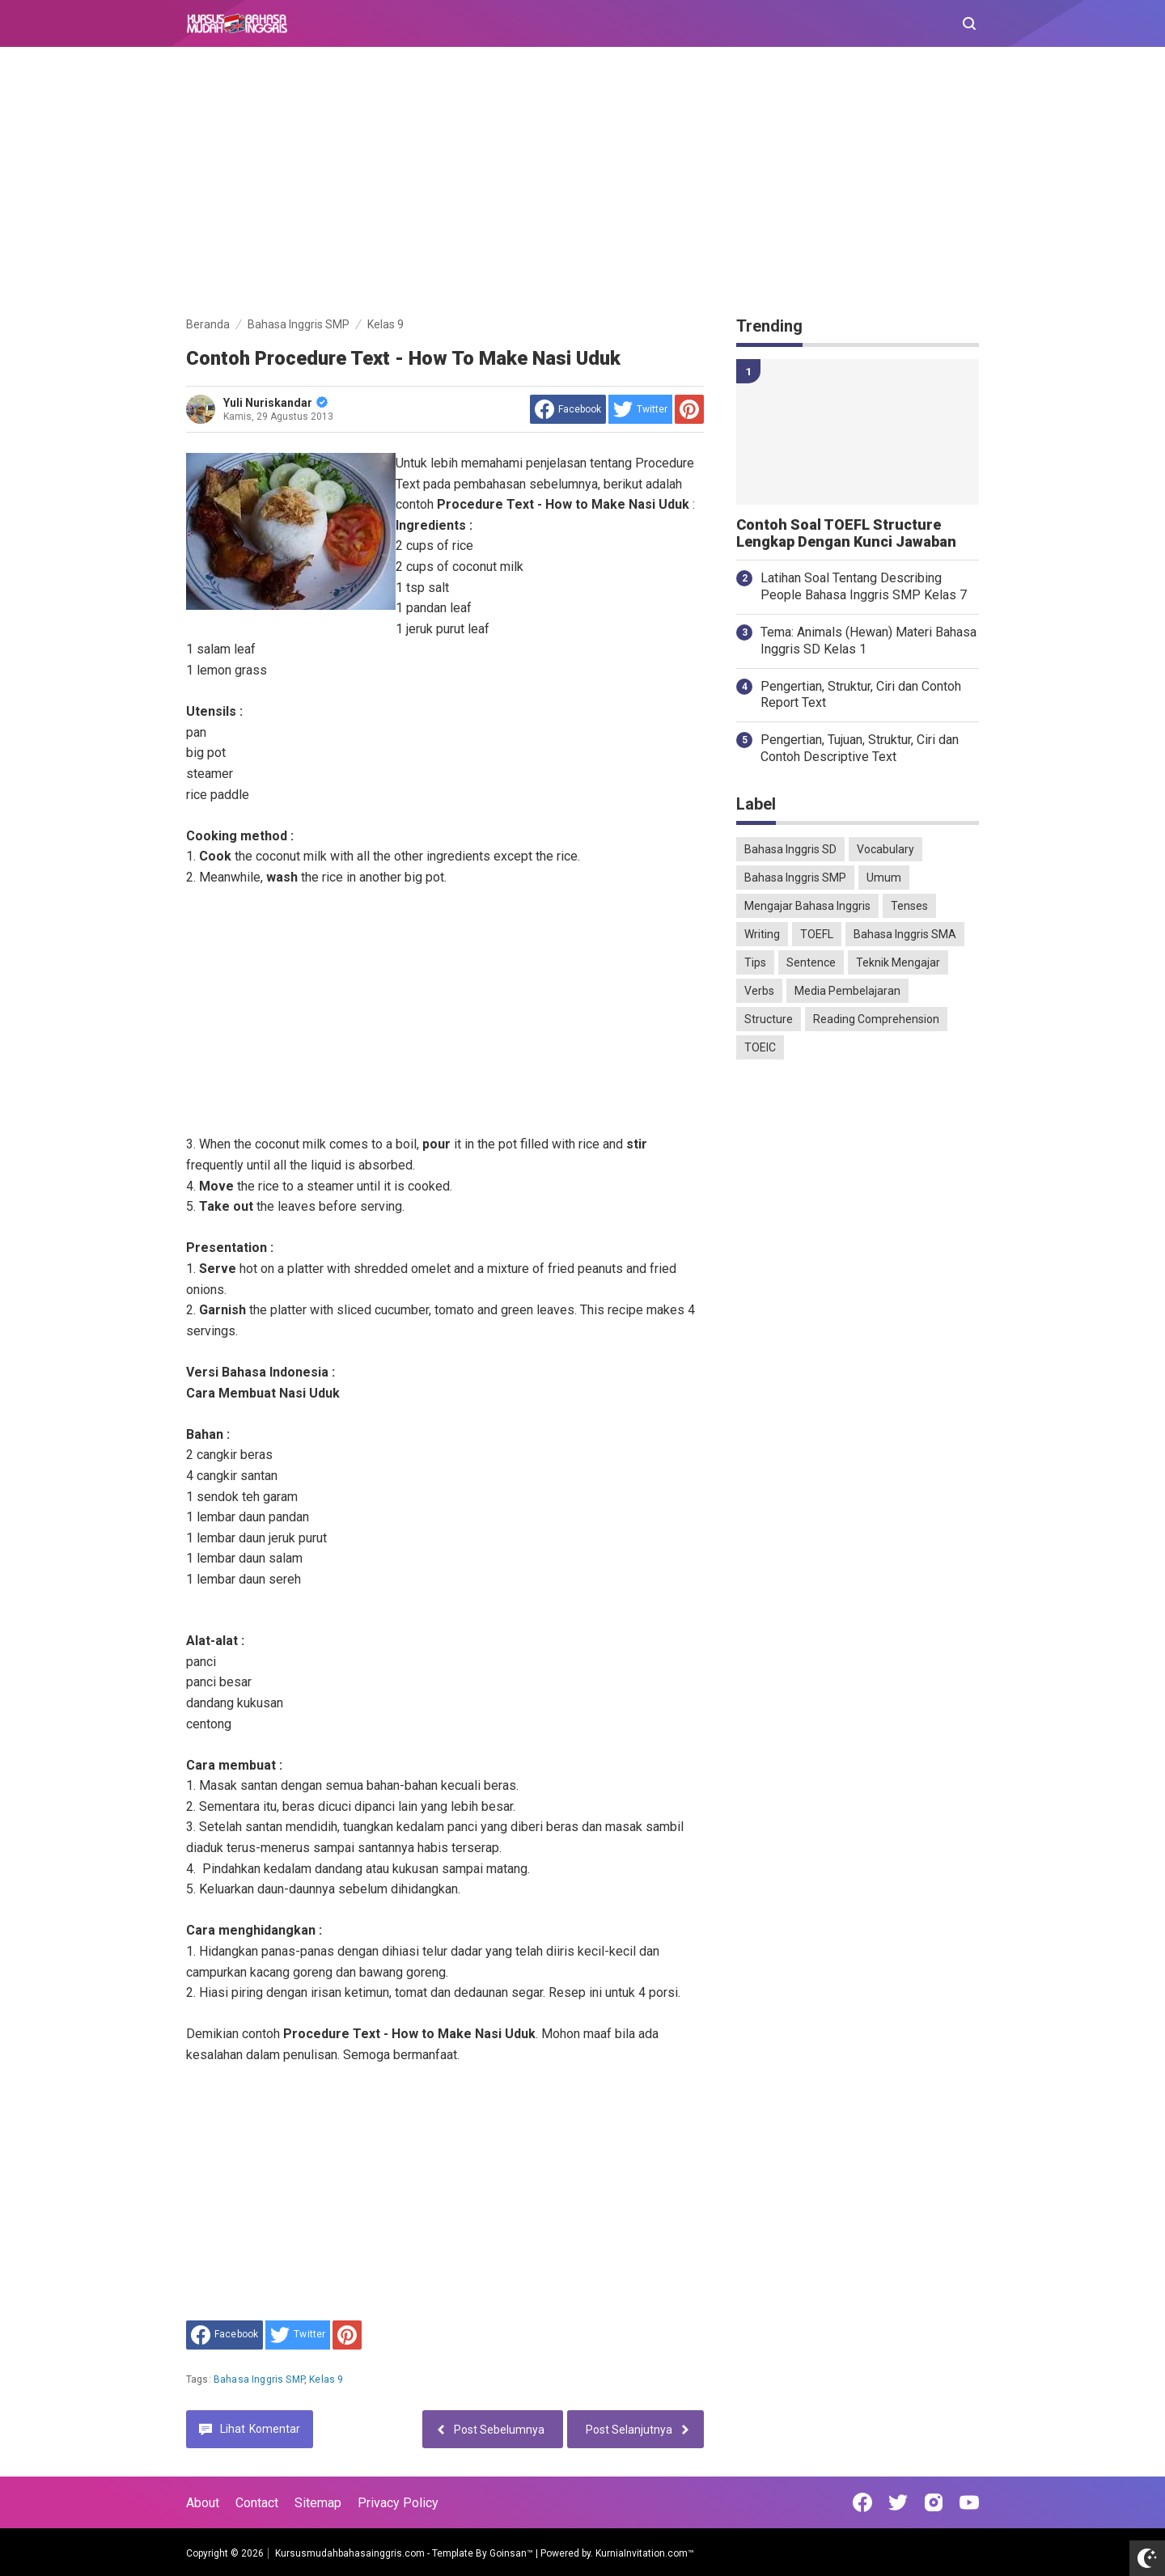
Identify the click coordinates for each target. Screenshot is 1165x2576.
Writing (762, 934)
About (202, 2502)
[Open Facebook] (862, 2502)
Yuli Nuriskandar (275, 402)
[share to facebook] (568, 409)
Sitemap (317, 2502)
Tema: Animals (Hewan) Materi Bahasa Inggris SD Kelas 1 (868, 640)
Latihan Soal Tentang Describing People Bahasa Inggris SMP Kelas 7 (863, 586)
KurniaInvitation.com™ (643, 2553)
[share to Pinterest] (689, 409)
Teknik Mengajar (898, 962)
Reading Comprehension (876, 1019)
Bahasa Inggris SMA (905, 934)
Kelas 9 (326, 2379)
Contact (256, 2502)
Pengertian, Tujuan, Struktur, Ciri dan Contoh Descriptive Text (859, 748)
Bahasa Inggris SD (790, 849)
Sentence (811, 962)
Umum (883, 877)
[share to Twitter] (640, 409)
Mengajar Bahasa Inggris (807, 905)
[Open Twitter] (898, 2502)
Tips (755, 962)
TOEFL (816, 934)
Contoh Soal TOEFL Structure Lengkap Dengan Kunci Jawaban (846, 533)
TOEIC (760, 1047)
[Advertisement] (582, 184)
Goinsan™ (511, 2553)
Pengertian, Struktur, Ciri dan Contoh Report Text (860, 695)
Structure (768, 1019)
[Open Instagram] (933, 2502)
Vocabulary (885, 849)
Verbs (759, 990)
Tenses (909, 905)
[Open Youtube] (969, 2502)
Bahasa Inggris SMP (259, 2379)
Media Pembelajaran (847, 990)
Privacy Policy (398, 2502)
